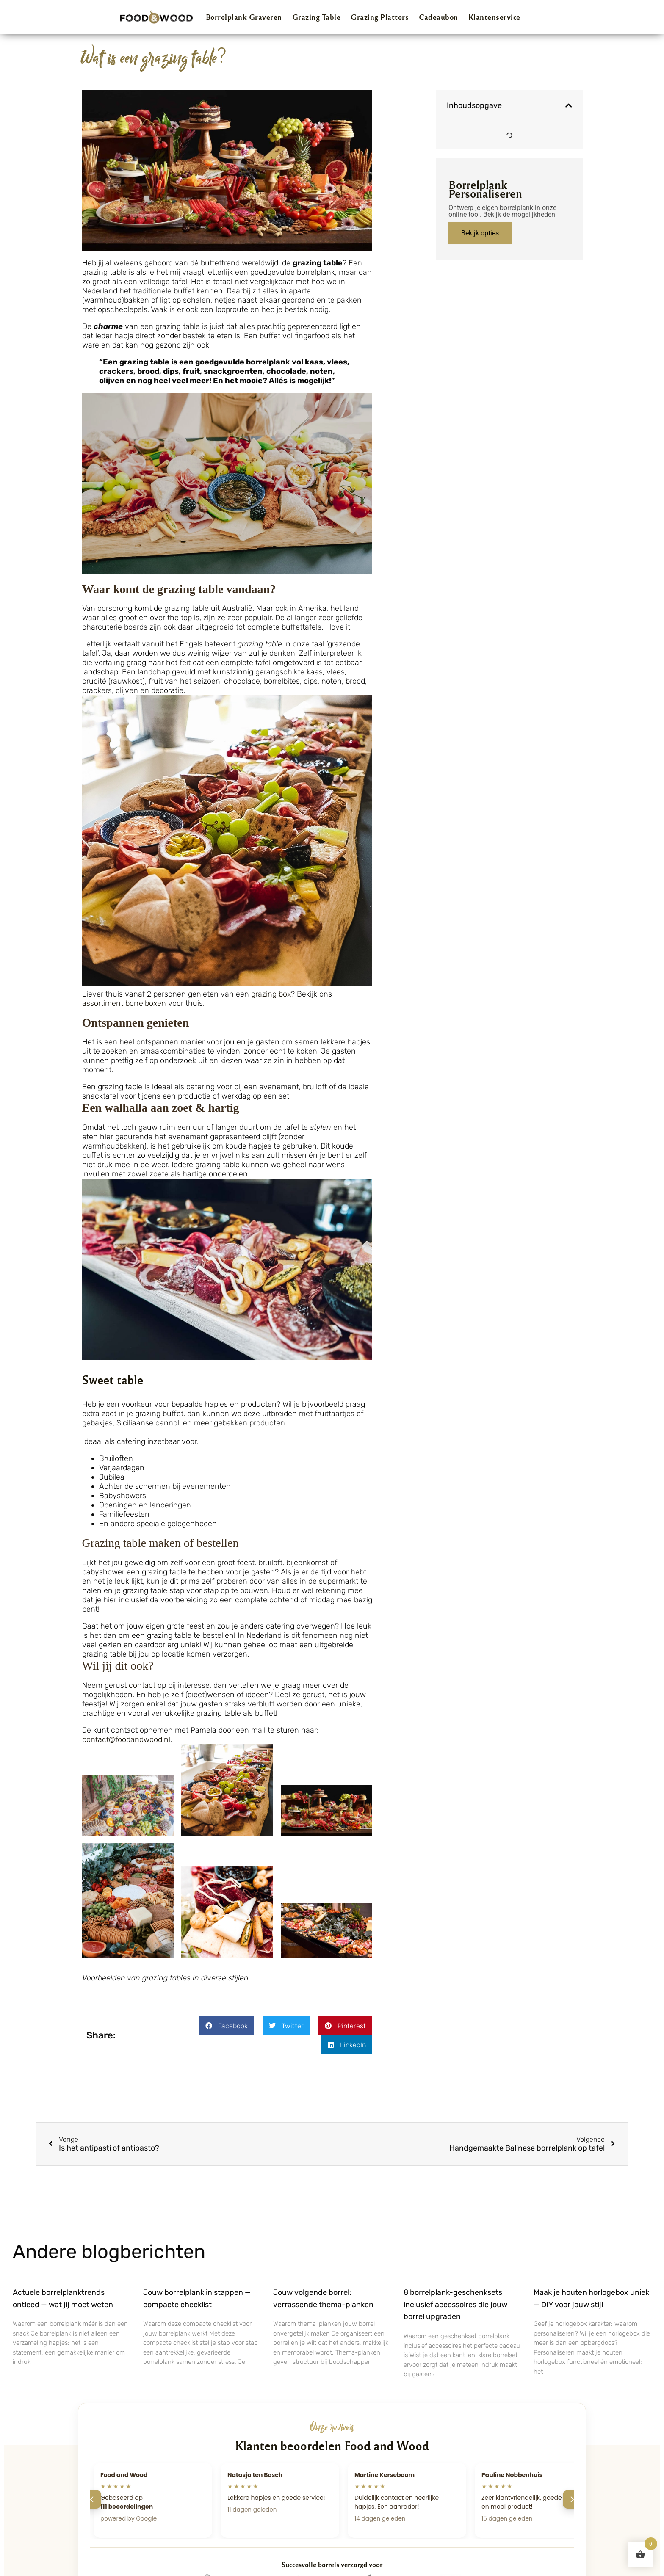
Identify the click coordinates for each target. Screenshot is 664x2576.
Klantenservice (494, 17)
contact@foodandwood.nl (126, 1739)
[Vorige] (92, 2499)
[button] (226, 2025)
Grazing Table (316, 17)
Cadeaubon (438, 17)
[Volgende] (572, 2499)
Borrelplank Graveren (244, 17)
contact (142, 1685)
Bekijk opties (480, 233)
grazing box (271, 994)
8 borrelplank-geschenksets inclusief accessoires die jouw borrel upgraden (455, 2305)
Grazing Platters (380, 17)
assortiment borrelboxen (124, 1003)
